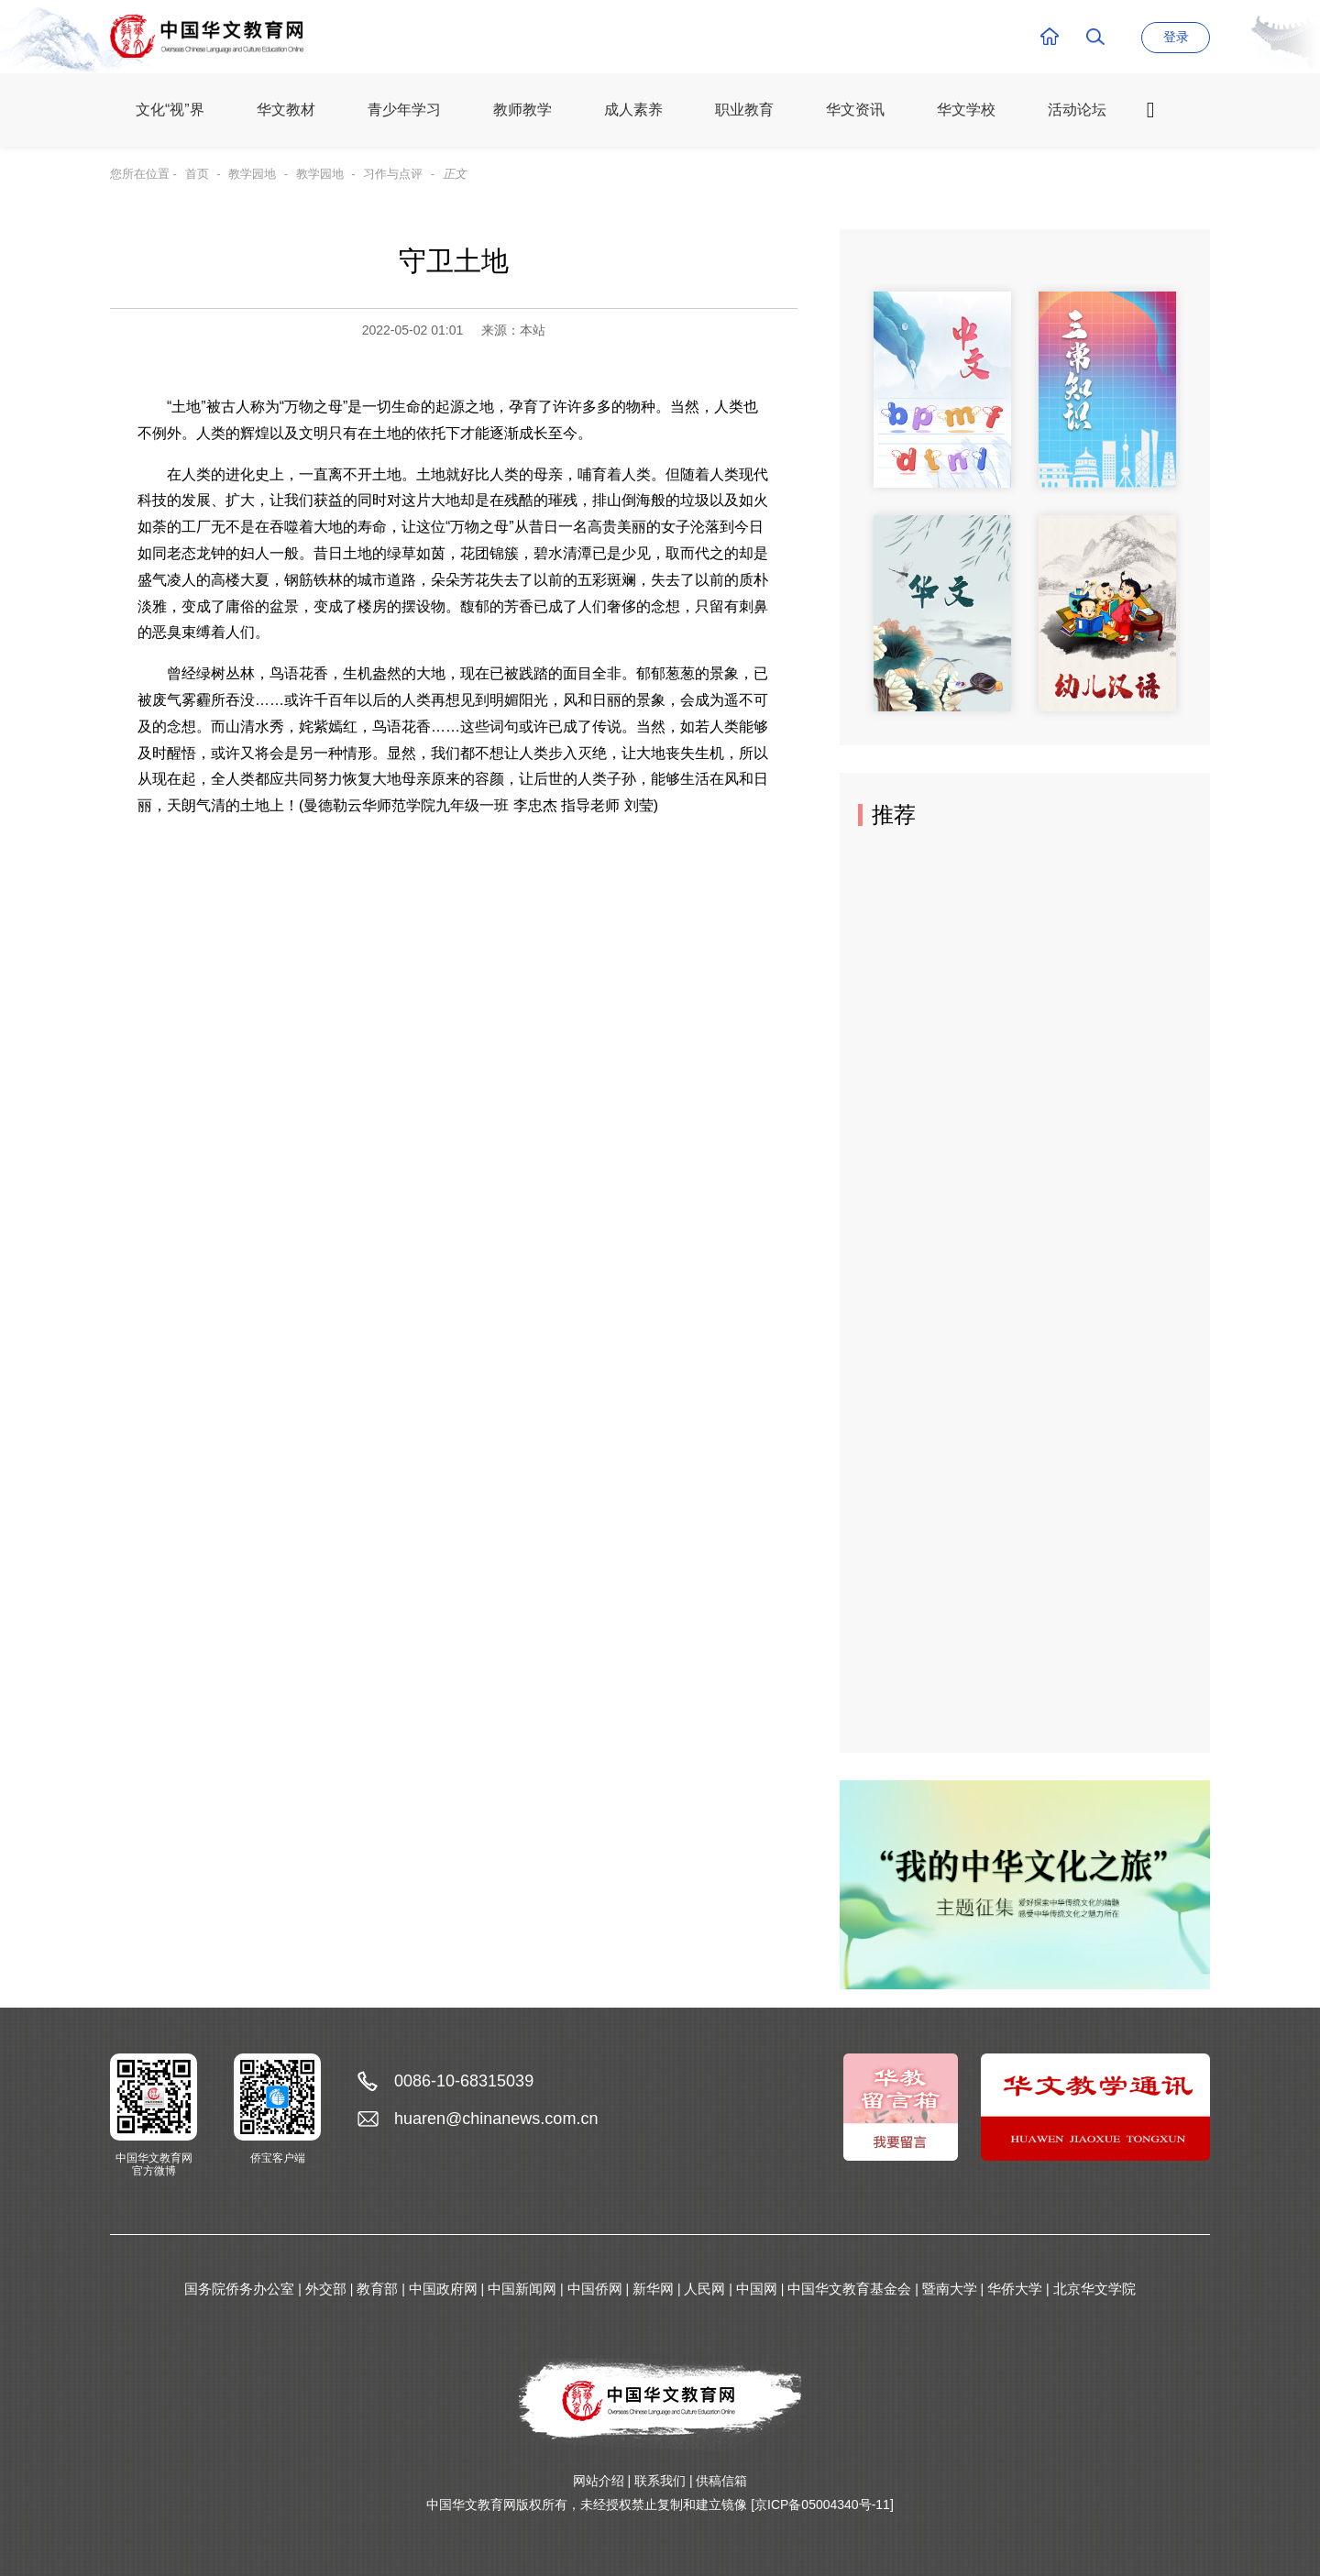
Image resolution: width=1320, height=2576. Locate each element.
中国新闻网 (522, 2288)
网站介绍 (598, 2480)
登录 (1176, 36)
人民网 (704, 2288)
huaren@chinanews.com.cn (496, 2118)
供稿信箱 (721, 2480)
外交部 (325, 2288)
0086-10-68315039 (464, 2081)
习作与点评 (393, 174)
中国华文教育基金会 (849, 2288)
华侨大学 (1014, 2288)
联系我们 (660, 2480)
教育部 (377, 2288)
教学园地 (252, 174)
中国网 (756, 2288)
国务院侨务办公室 (239, 2288)
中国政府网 (443, 2288)
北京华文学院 (1094, 2288)
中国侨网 (594, 2288)
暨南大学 (949, 2288)
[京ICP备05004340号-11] (822, 2504)
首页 (197, 174)
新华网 (653, 2288)
